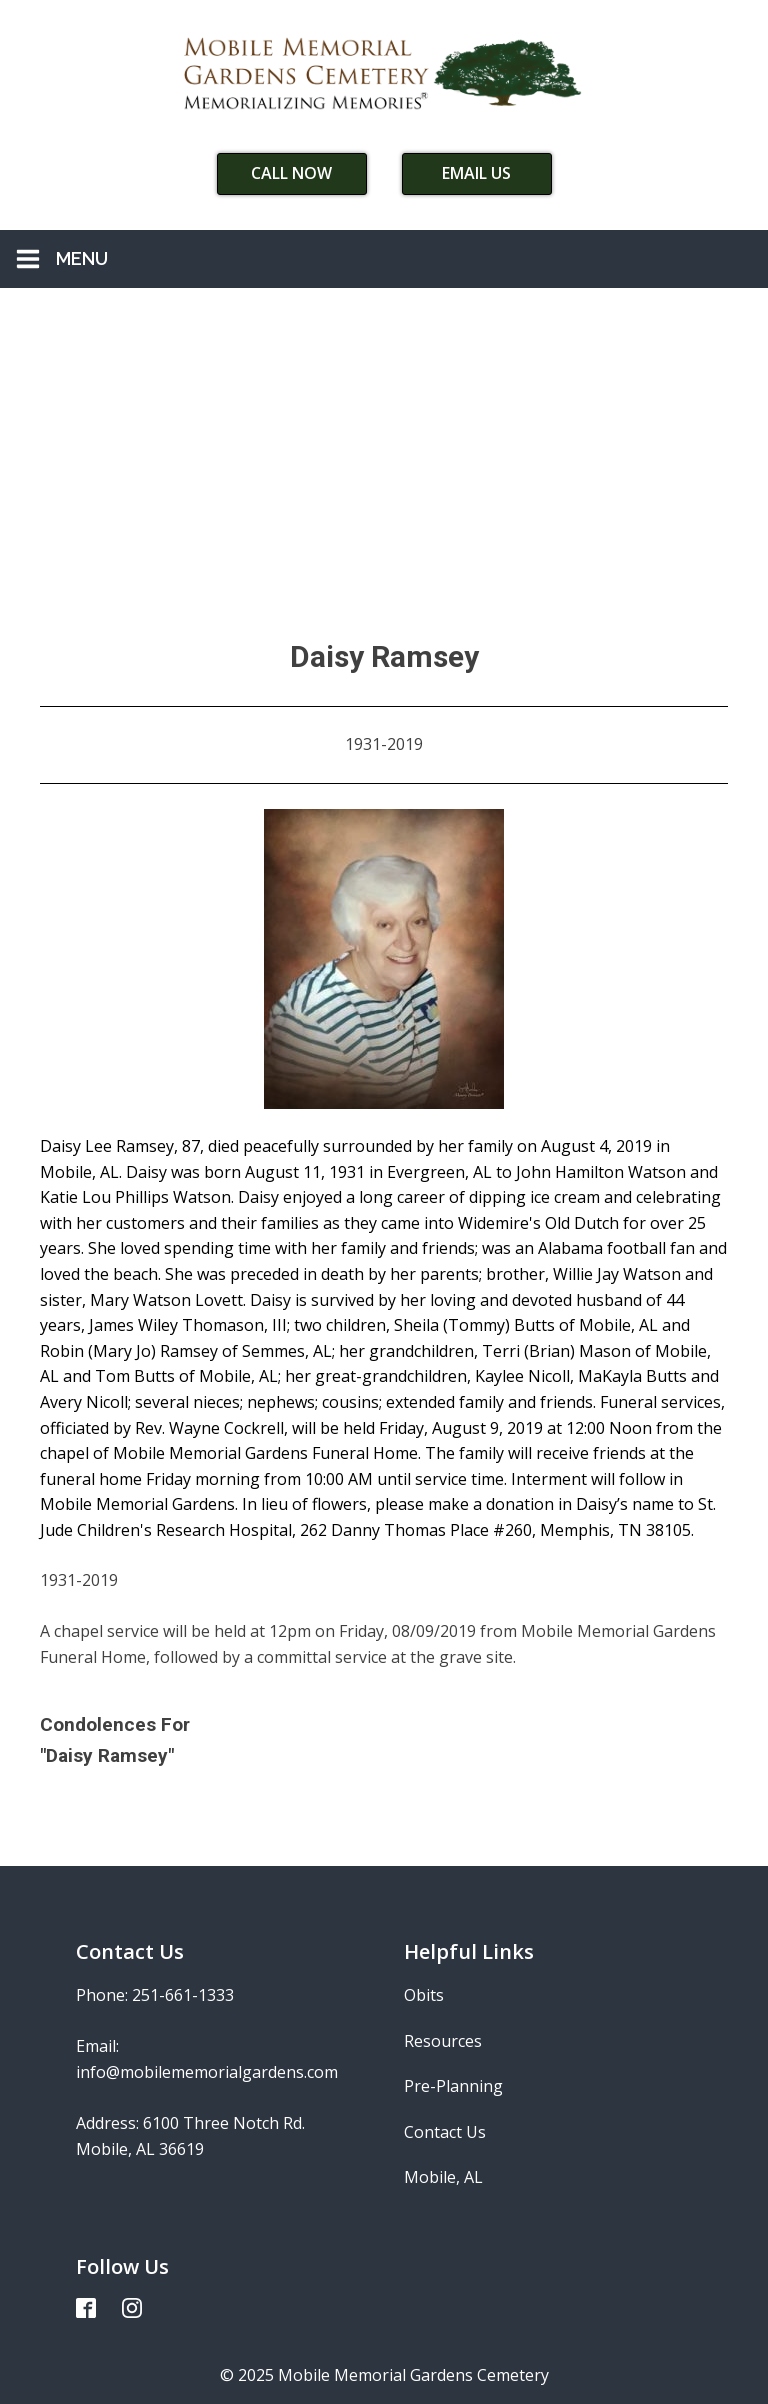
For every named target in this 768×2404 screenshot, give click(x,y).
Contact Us (445, 2132)
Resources (443, 2041)
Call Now (291, 173)
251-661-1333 (183, 1995)
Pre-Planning (453, 2086)
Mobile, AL (443, 2177)
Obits (424, 1995)
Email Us (476, 173)
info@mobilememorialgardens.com (207, 2072)
